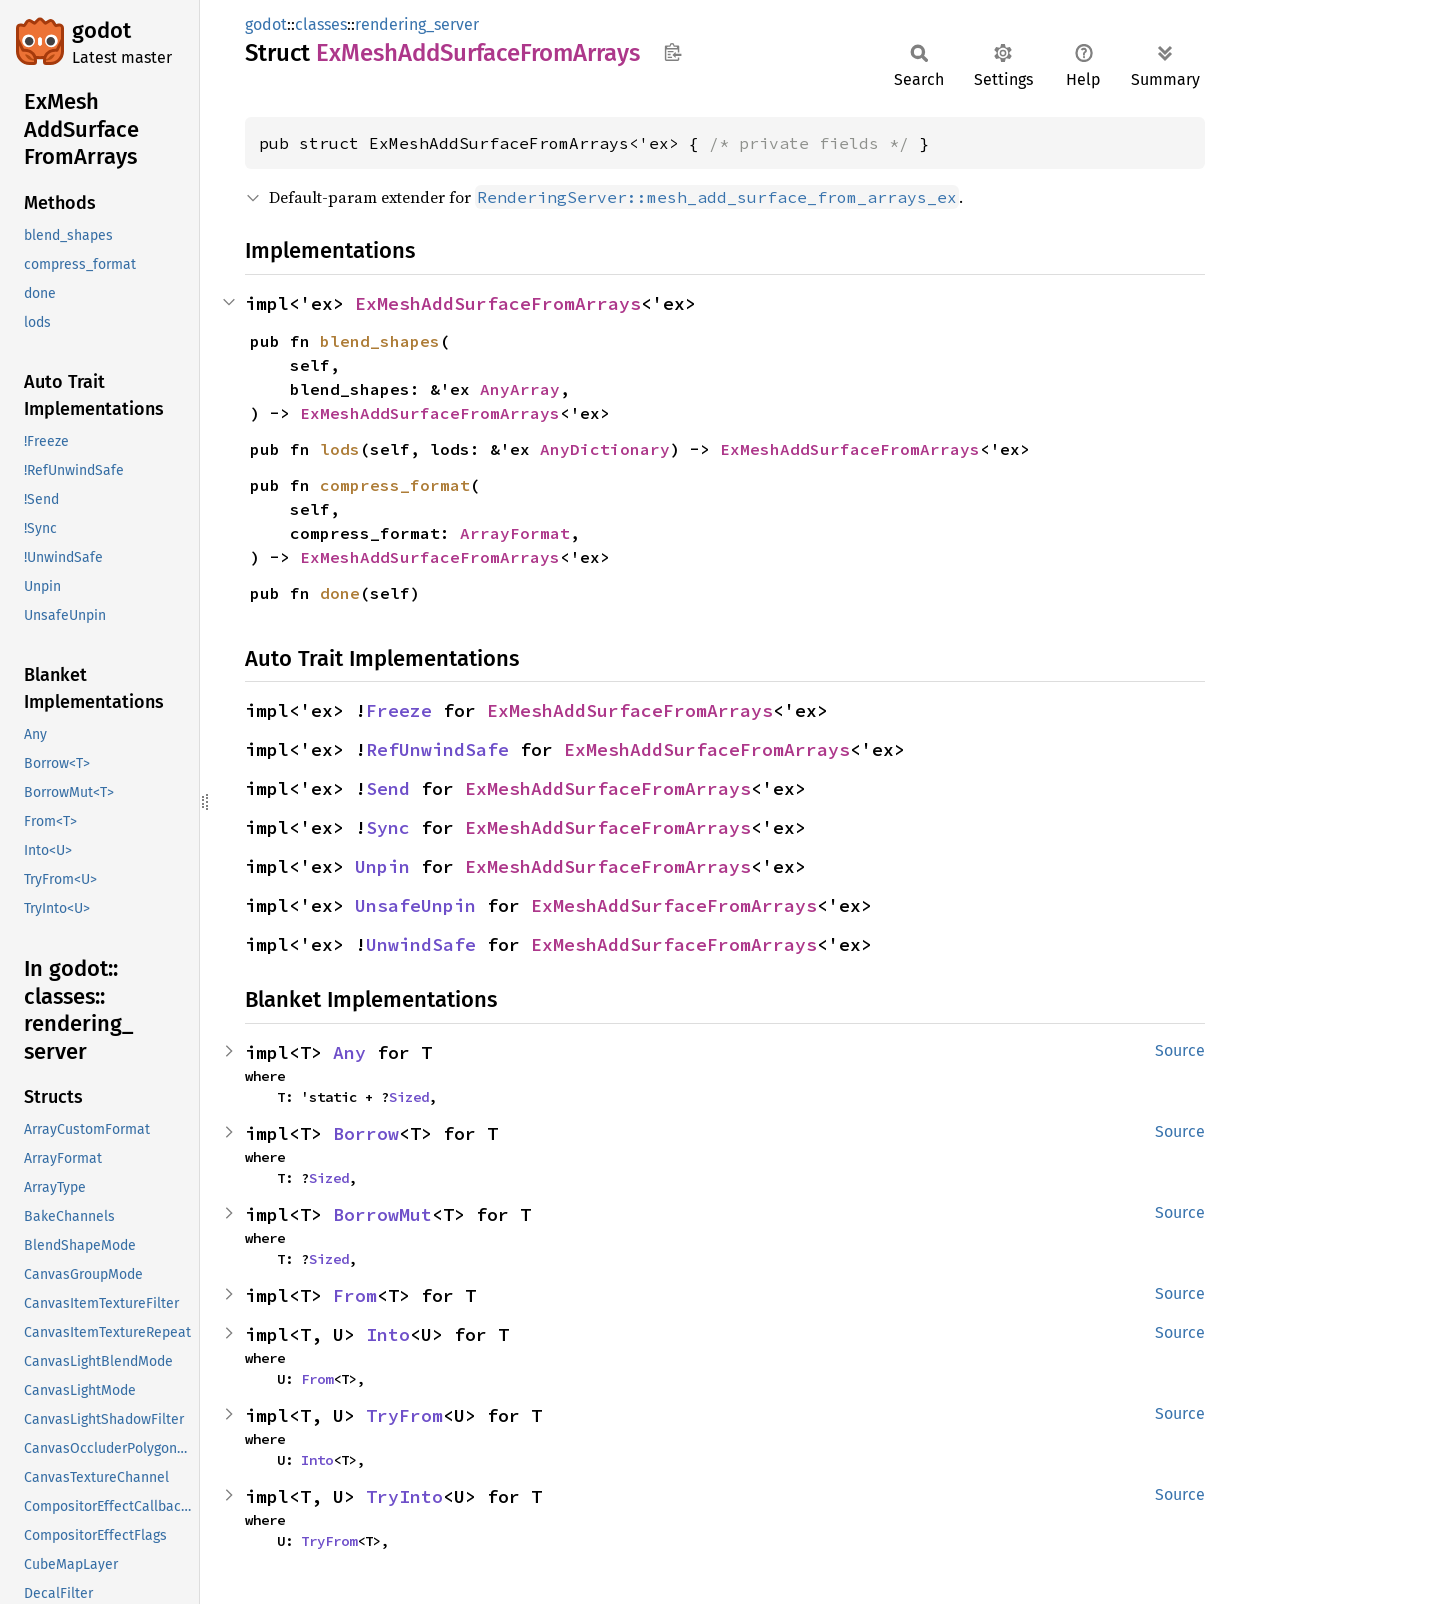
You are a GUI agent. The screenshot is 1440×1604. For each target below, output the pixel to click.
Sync (388, 827)
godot (101, 30)
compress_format (395, 485)
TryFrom (404, 1415)
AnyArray (520, 389)
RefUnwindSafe (437, 749)
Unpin (382, 866)
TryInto (404, 1496)
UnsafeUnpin (415, 905)
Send (388, 788)
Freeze (399, 710)
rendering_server (417, 24)
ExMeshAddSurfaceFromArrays (498, 303)
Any (349, 1052)
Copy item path (672, 52)
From (355, 1295)
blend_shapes (380, 341)
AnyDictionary (605, 449)
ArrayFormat (515, 533)
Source (1180, 1050)
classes (321, 24)
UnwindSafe (421, 944)
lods (340, 449)
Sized (409, 1097)
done (340, 593)
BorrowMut (382, 1214)
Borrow (366, 1133)
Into (388, 1334)
